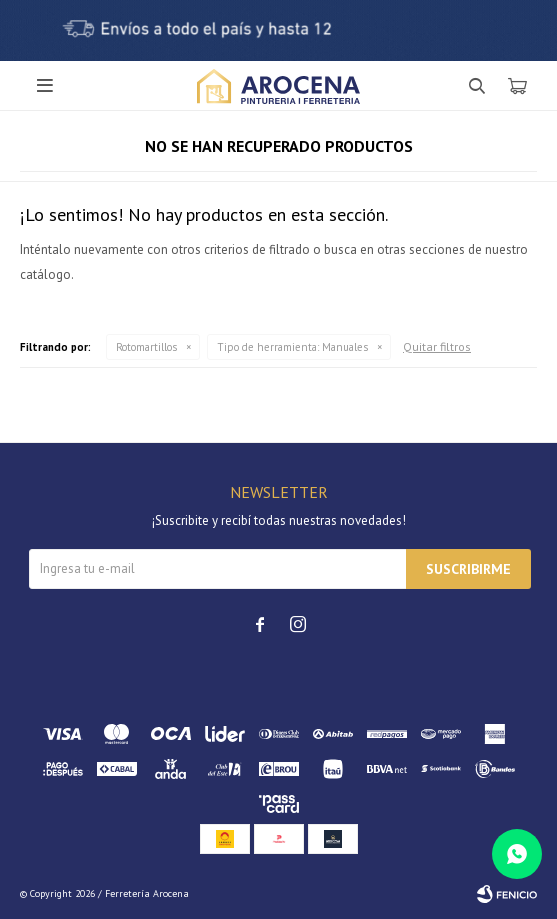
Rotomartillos (146, 347)
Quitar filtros (437, 346)
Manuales (292, 347)
